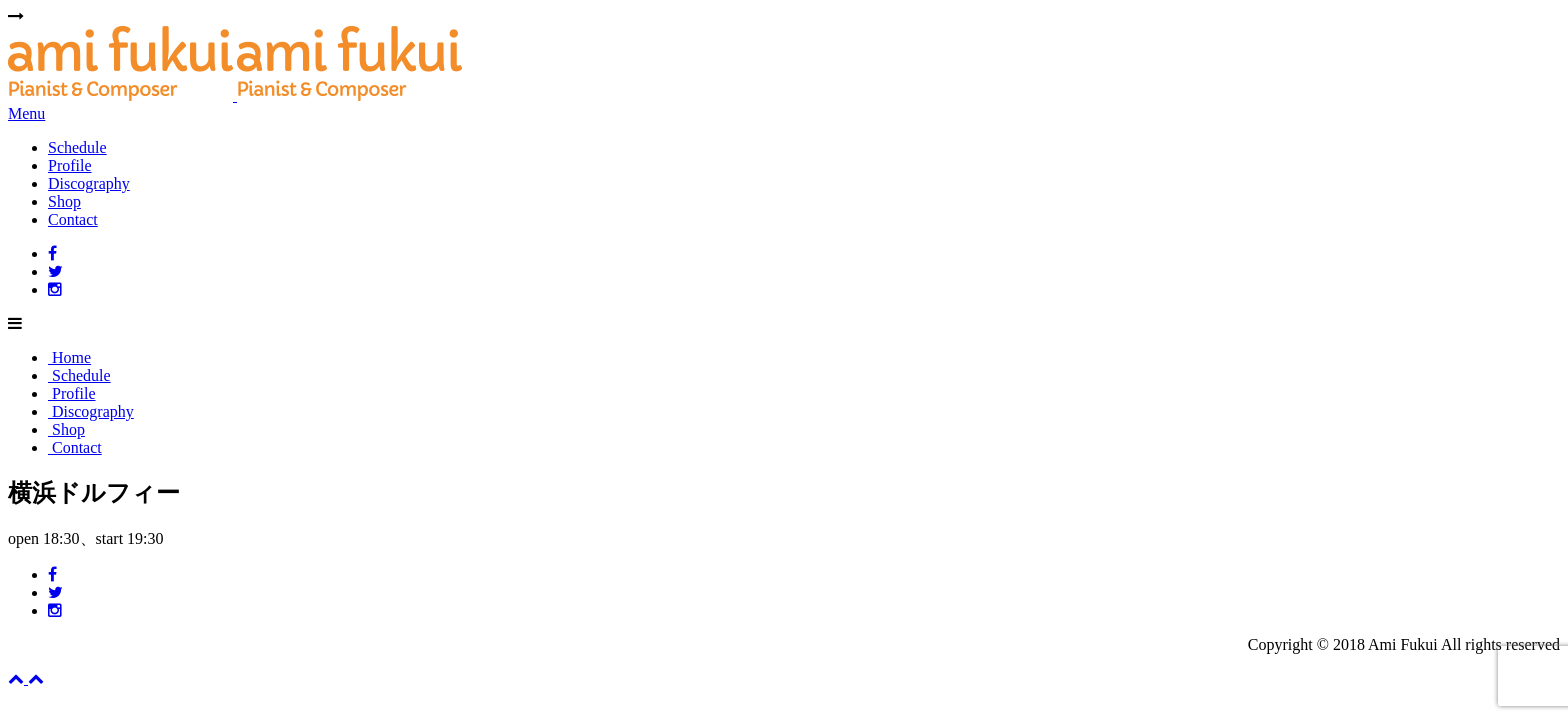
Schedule (77, 147)
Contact (73, 219)
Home (69, 357)
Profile (70, 165)
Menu (26, 113)
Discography (89, 183)
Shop (64, 201)
